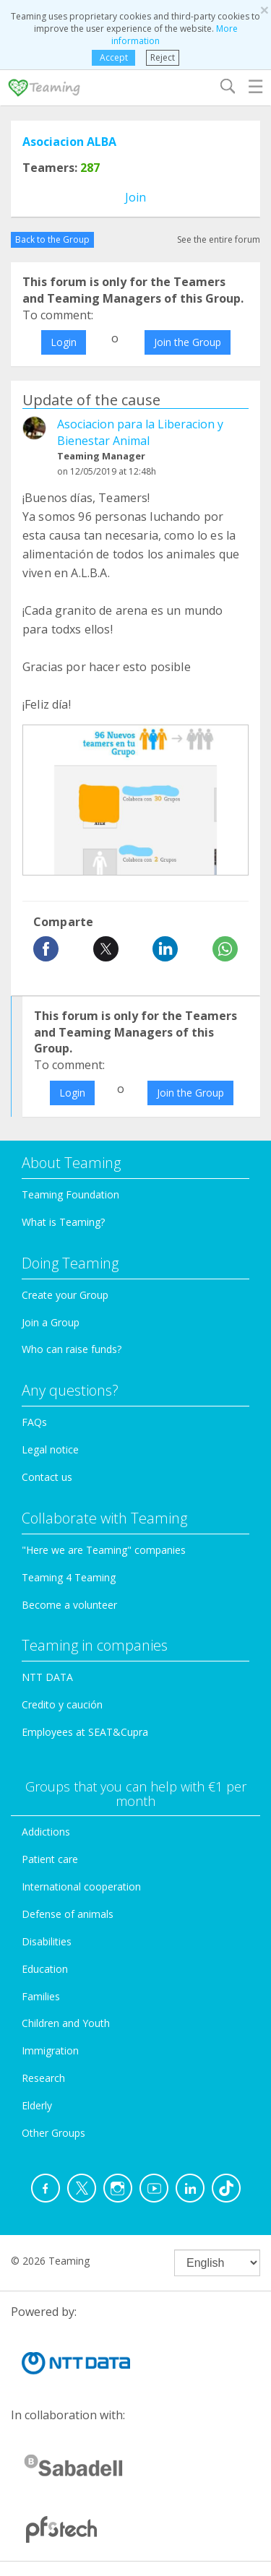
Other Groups (53, 2133)
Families (41, 1996)
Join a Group (50, 1322)
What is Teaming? (63, 1222)
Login (64, 342)
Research (43, 2078)
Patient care (50, 1859)
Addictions (46, 1831)
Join (135, 197)
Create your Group (65, 1295)
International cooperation (81, 1886)
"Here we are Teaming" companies (104, 1550)
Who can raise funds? (71, 1349)
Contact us (47, 1477)
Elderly (37, 2105)
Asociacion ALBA (69, 142)
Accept (114, 57)
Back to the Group (52, 239)
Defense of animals (67, 1914)
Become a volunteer (69, 1605)
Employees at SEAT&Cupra (85, 1732)
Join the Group (187, 342)
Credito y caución (62, 1704)
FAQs (34, 1422)
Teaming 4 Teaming (69, 1577)
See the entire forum (218, 239)
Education (45, 1969)
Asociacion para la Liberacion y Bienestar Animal (140, 432)
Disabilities (47, 1941)
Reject (162, 57)
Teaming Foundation (70, 1194)
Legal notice (50, 1449)
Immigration (50, 2050)
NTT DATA (47, 1677)
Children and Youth (66, 2023)
